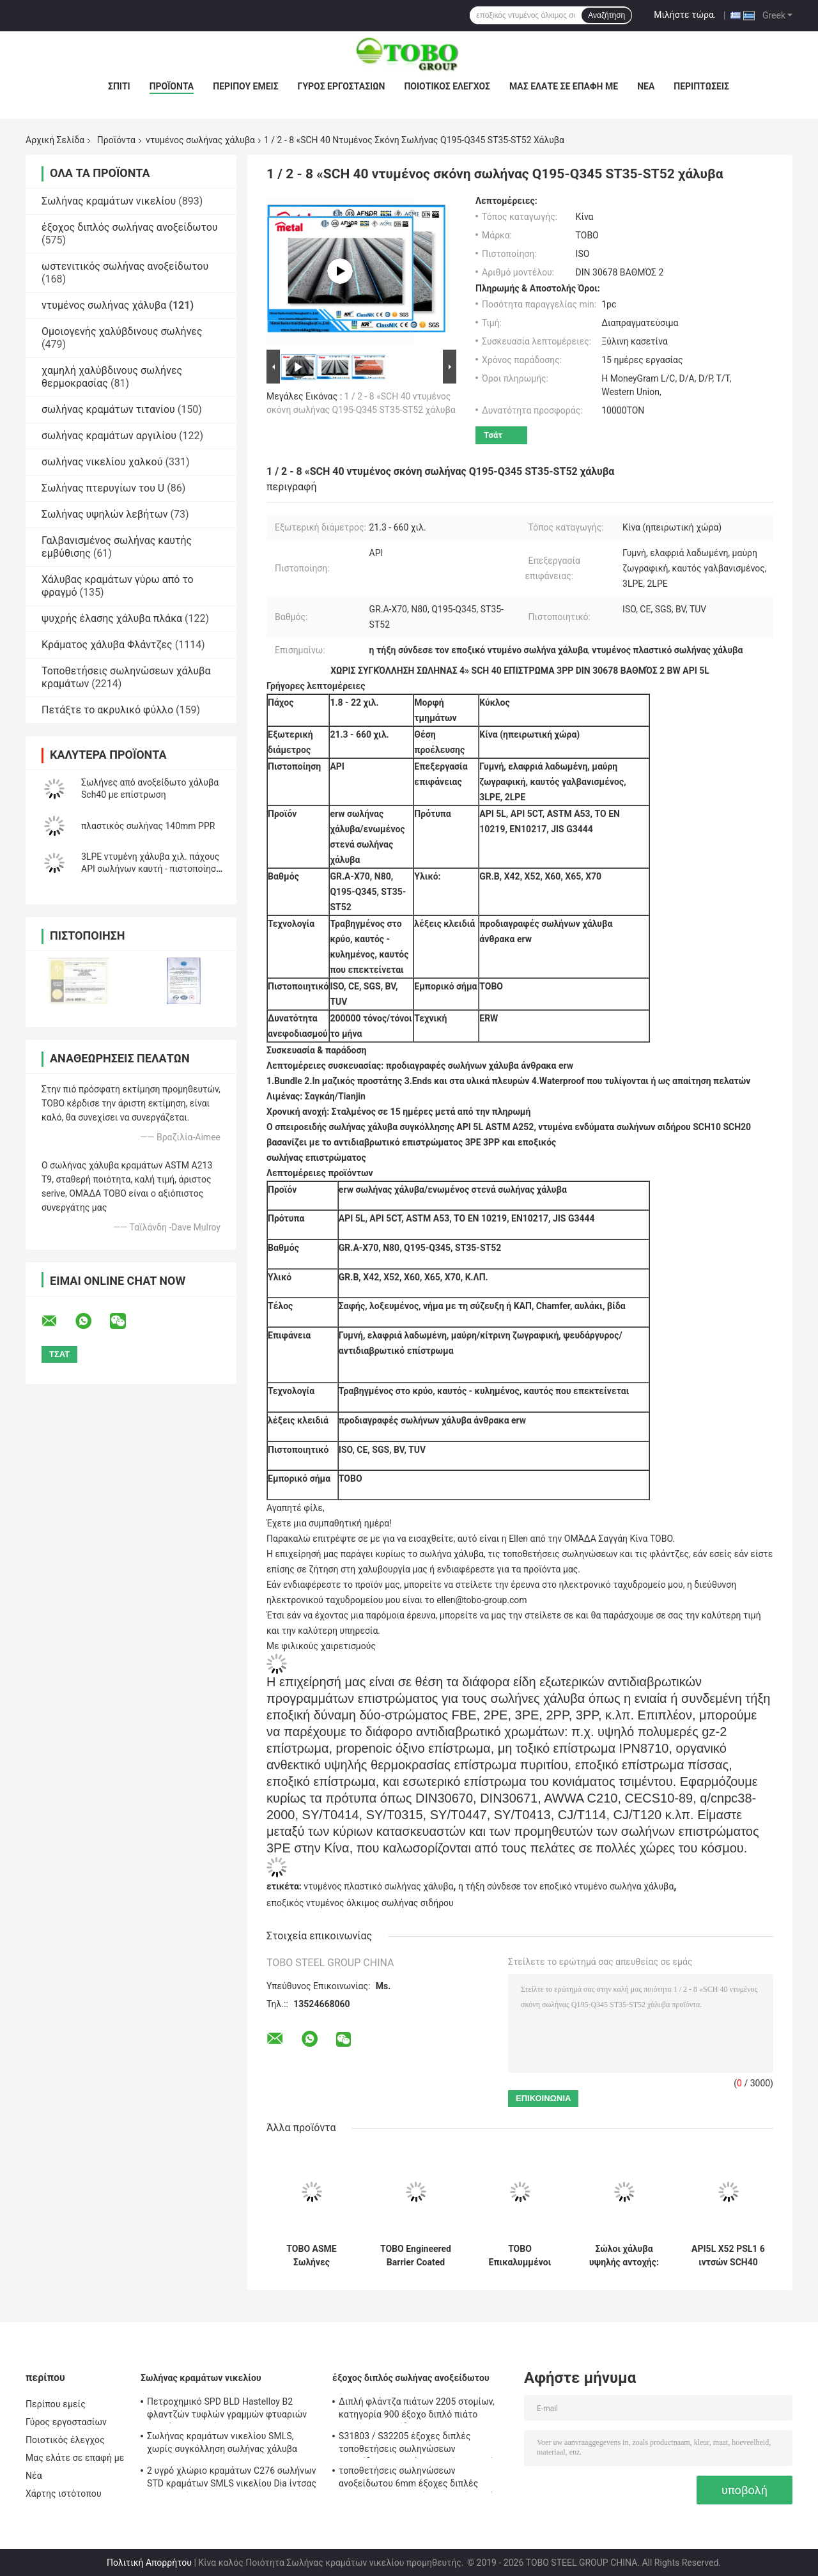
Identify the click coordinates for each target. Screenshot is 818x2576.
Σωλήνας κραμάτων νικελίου (109, 201)
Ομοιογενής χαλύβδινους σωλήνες (122, 331)
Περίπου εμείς (245, 86)
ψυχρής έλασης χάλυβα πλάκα (112, 618)
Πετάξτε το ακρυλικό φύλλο (107, 710)
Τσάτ (493, 435)
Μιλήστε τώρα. (685, 15)
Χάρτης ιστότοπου (64, 2493)
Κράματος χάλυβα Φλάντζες (107, 645)
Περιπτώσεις (701, 86)
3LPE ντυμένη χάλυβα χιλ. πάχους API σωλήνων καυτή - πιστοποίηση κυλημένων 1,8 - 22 (151, 868)
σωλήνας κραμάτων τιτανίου (108, 409)
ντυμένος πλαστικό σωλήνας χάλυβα (378, 1886)
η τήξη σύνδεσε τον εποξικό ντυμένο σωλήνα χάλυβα (566, 1886)
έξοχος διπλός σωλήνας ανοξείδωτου (130, 227)
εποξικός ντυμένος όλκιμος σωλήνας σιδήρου (360, 1903)
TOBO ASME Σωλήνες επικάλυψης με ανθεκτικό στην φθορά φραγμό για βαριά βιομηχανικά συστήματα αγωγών (312, 2256)
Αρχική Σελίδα (55, 140)
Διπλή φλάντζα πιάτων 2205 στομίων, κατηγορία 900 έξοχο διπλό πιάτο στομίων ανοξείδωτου (417, 2409)
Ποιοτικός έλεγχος (447, 86)
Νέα (645, 86)
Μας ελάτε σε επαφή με (563, 86)
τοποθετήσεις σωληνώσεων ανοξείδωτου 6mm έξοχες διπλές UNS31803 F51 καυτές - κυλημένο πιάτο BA (421, 2478)
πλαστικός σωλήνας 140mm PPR (148, 826)
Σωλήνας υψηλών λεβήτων (105, 514)
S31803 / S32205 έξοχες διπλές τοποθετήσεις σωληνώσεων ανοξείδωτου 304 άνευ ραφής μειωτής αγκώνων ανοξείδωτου (418, 2444)
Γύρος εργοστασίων (341, 86)
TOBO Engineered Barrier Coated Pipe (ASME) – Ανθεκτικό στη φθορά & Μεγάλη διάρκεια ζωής (415, 2256)
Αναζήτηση (606, 15)
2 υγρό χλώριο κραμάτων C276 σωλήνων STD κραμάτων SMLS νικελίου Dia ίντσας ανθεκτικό (231, 2478)
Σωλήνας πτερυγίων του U (103, 488)
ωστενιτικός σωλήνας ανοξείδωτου (125, 266)
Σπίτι (119, 86)
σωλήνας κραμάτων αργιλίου (109, 436)
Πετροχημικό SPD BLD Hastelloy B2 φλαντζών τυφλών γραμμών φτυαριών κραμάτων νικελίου (227, 2409)
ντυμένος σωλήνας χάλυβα (200, 140)
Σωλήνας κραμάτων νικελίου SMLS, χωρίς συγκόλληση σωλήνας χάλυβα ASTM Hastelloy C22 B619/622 (222, 2444)
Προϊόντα (172, 86)
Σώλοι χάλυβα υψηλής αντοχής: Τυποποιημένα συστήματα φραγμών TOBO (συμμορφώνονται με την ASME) (624, 2256)
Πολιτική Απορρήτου (149, 2562)
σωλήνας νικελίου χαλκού (102, 462)
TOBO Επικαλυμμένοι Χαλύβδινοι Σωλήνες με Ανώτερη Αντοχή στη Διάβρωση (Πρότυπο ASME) (520, 2256)
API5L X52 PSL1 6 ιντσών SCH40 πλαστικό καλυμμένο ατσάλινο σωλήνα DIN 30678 (728, 2256)
